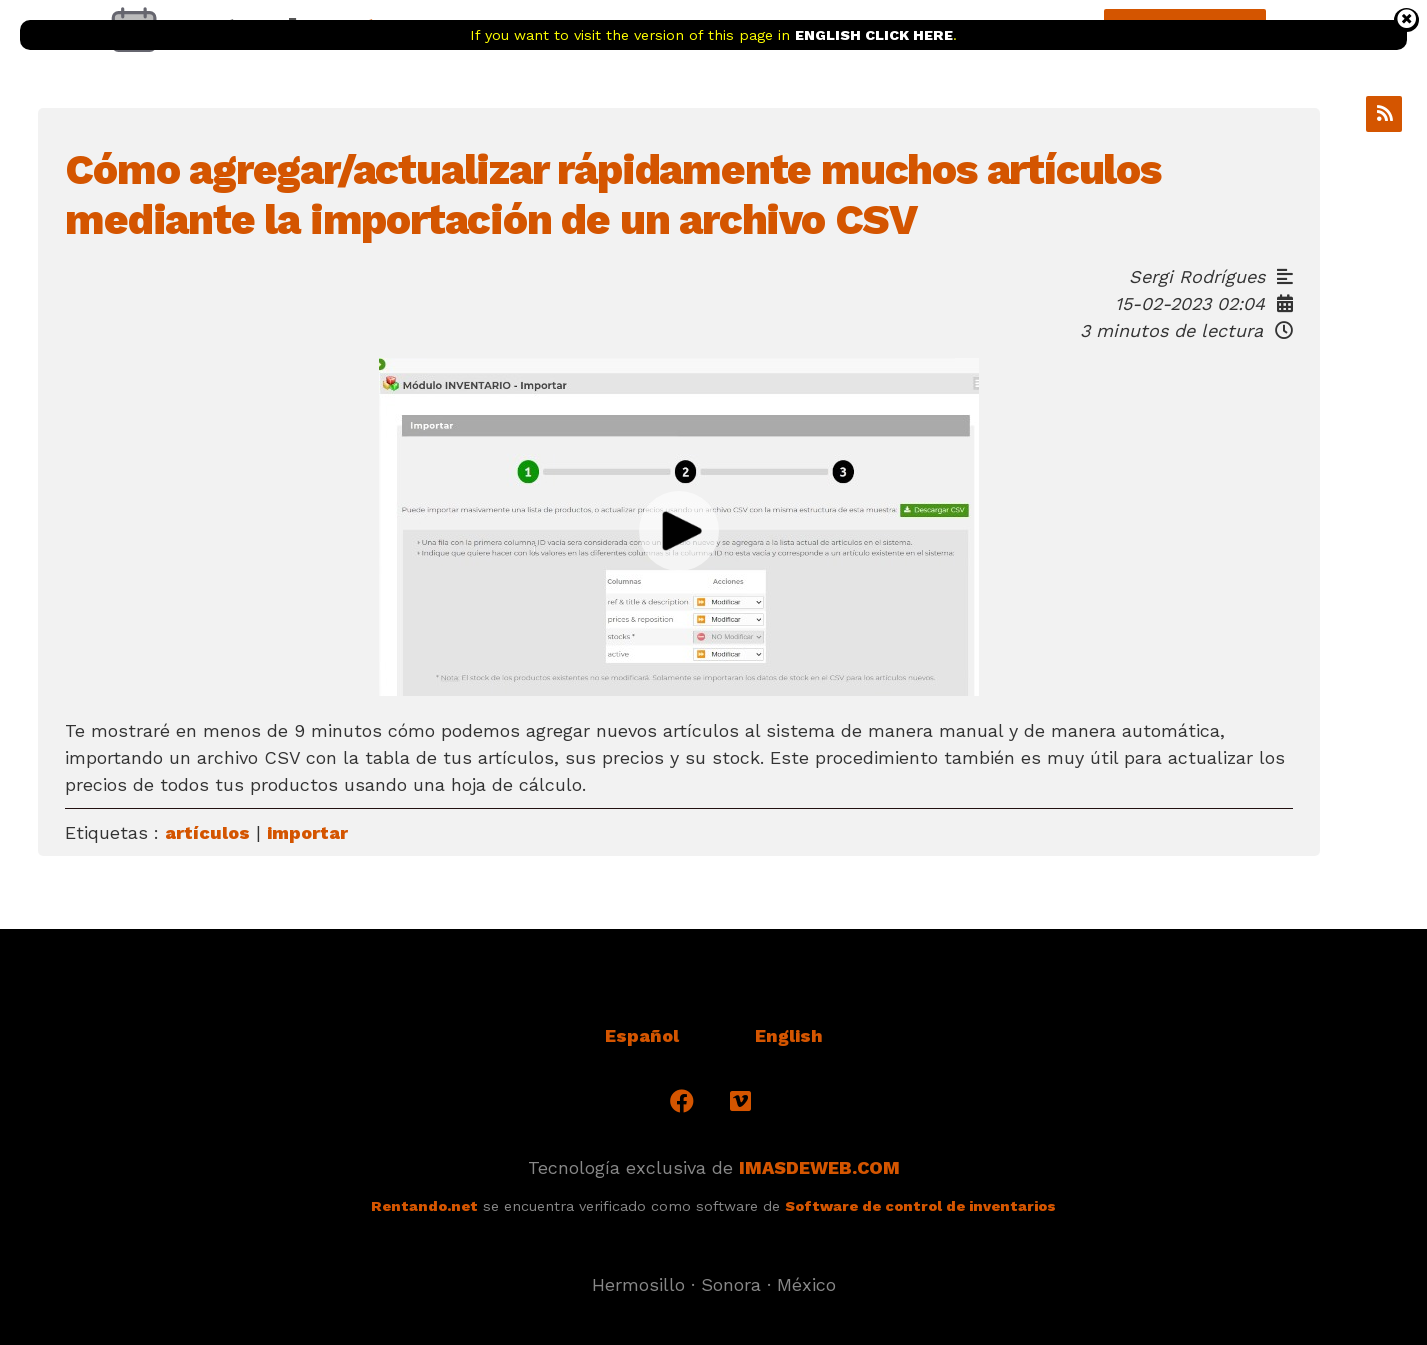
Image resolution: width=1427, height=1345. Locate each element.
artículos (207, 832)
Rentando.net (424, 1206)
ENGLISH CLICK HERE (874, 35)
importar (307, 832)
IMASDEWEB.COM (819, 1167)
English (789, 1035)
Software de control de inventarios (920, 1206)
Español (642, 1035)
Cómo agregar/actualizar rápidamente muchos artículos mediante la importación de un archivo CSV (613, 194)
